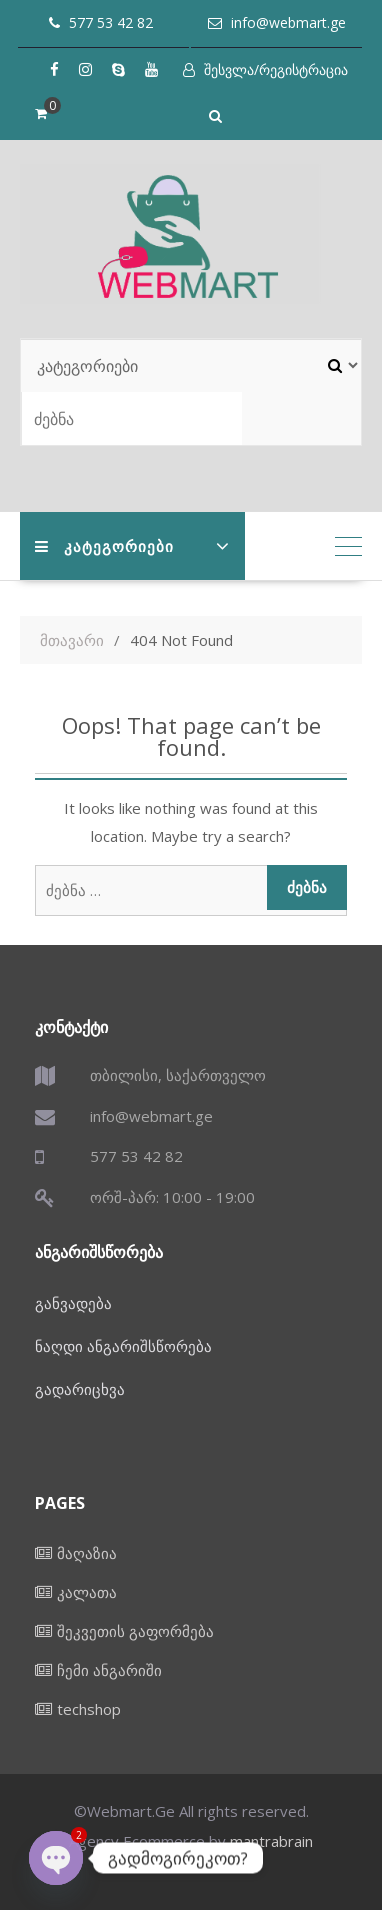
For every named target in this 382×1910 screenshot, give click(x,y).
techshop (89, 1709)
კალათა (87, 1592)
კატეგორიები (104, 546)
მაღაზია (87, 1553)
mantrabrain (271, 1841)
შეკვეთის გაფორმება (135, 1631)
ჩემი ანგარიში (109, 1670)
